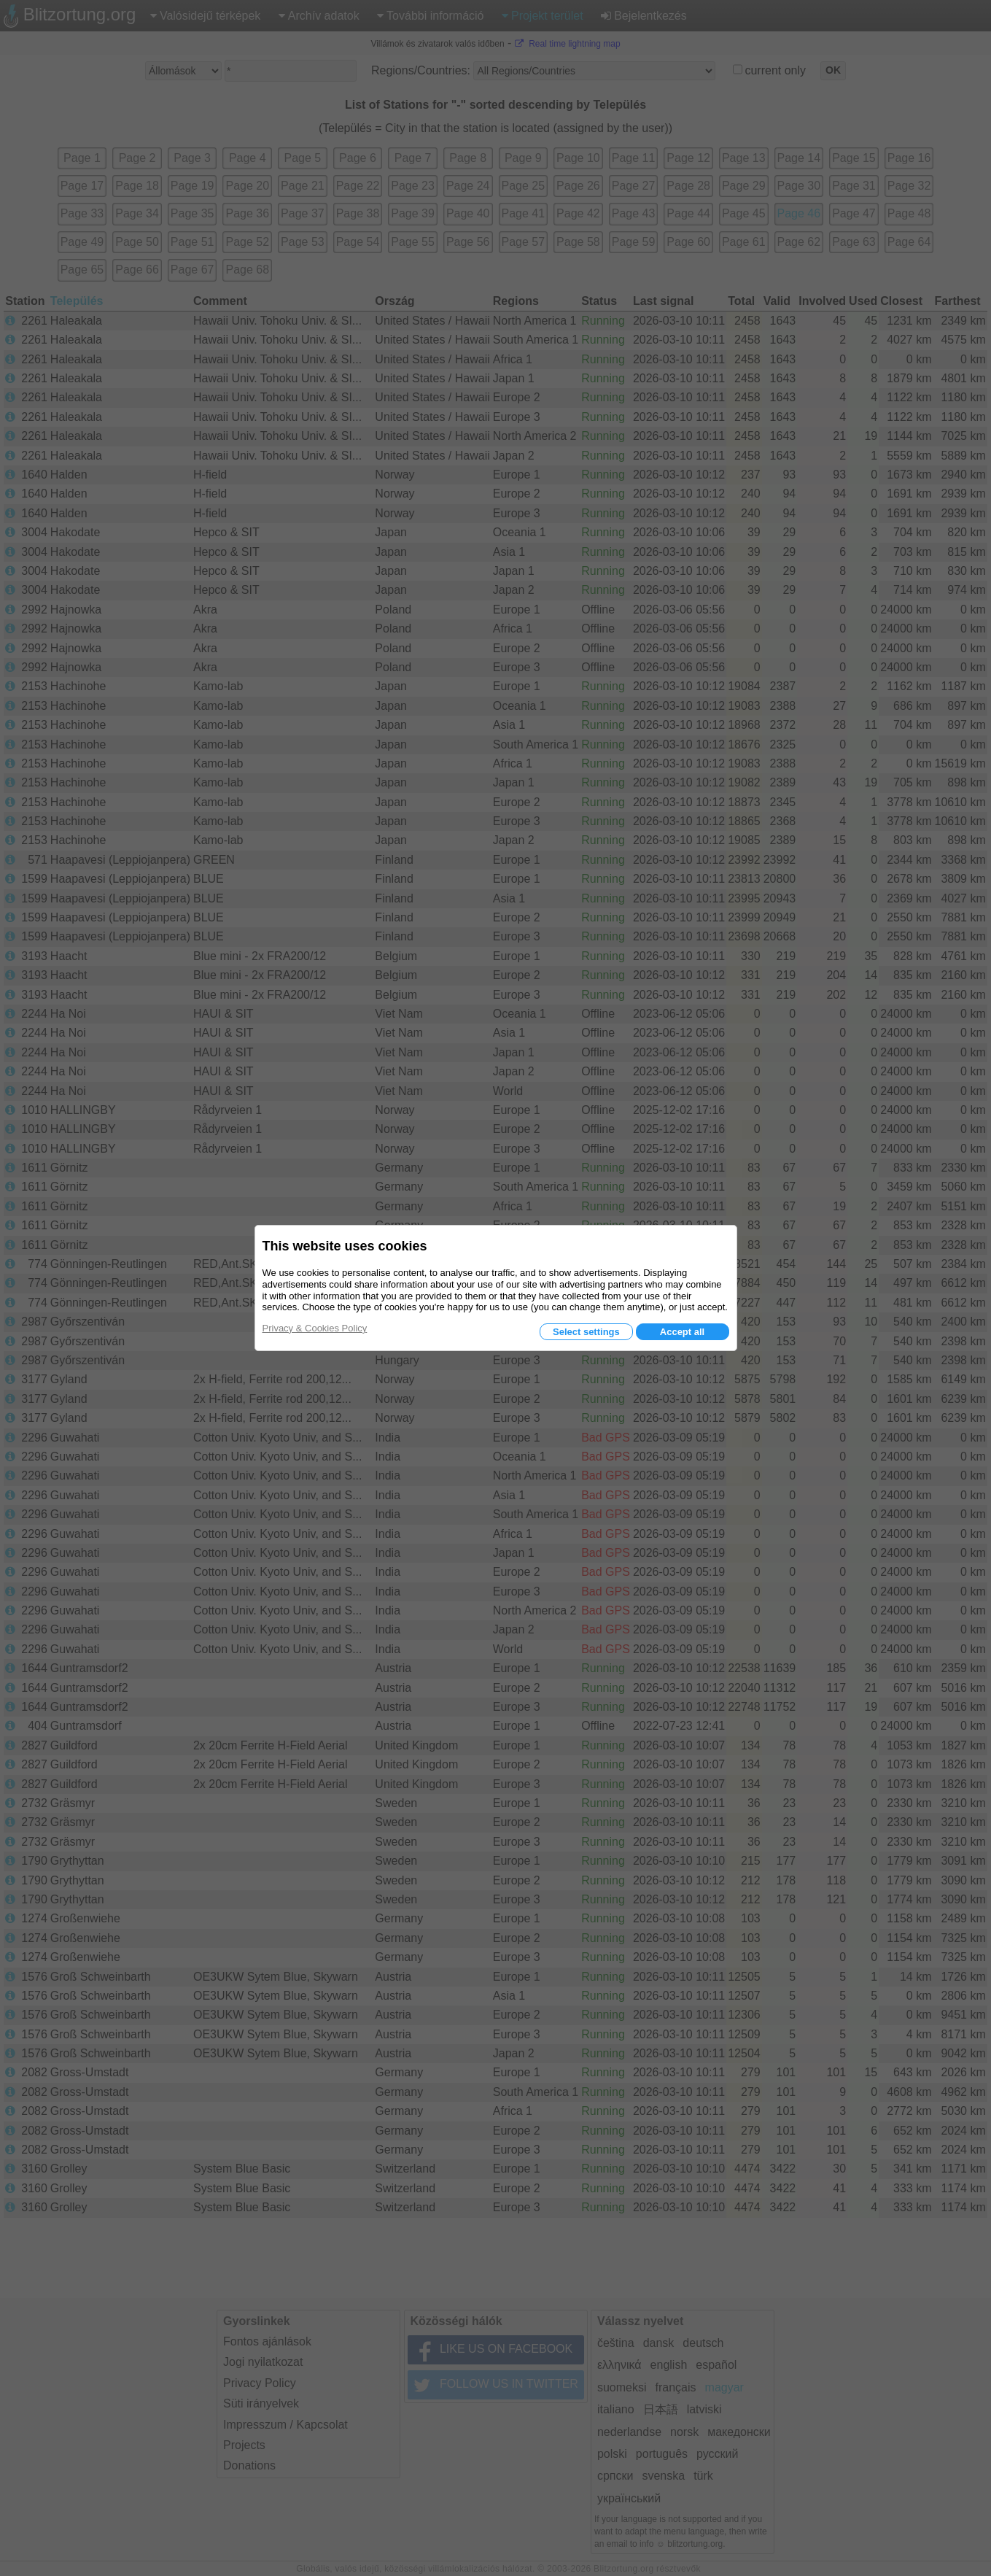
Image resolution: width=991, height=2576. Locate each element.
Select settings (586, 1331)
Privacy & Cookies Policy (315, 1328)
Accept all (682, 1331)
